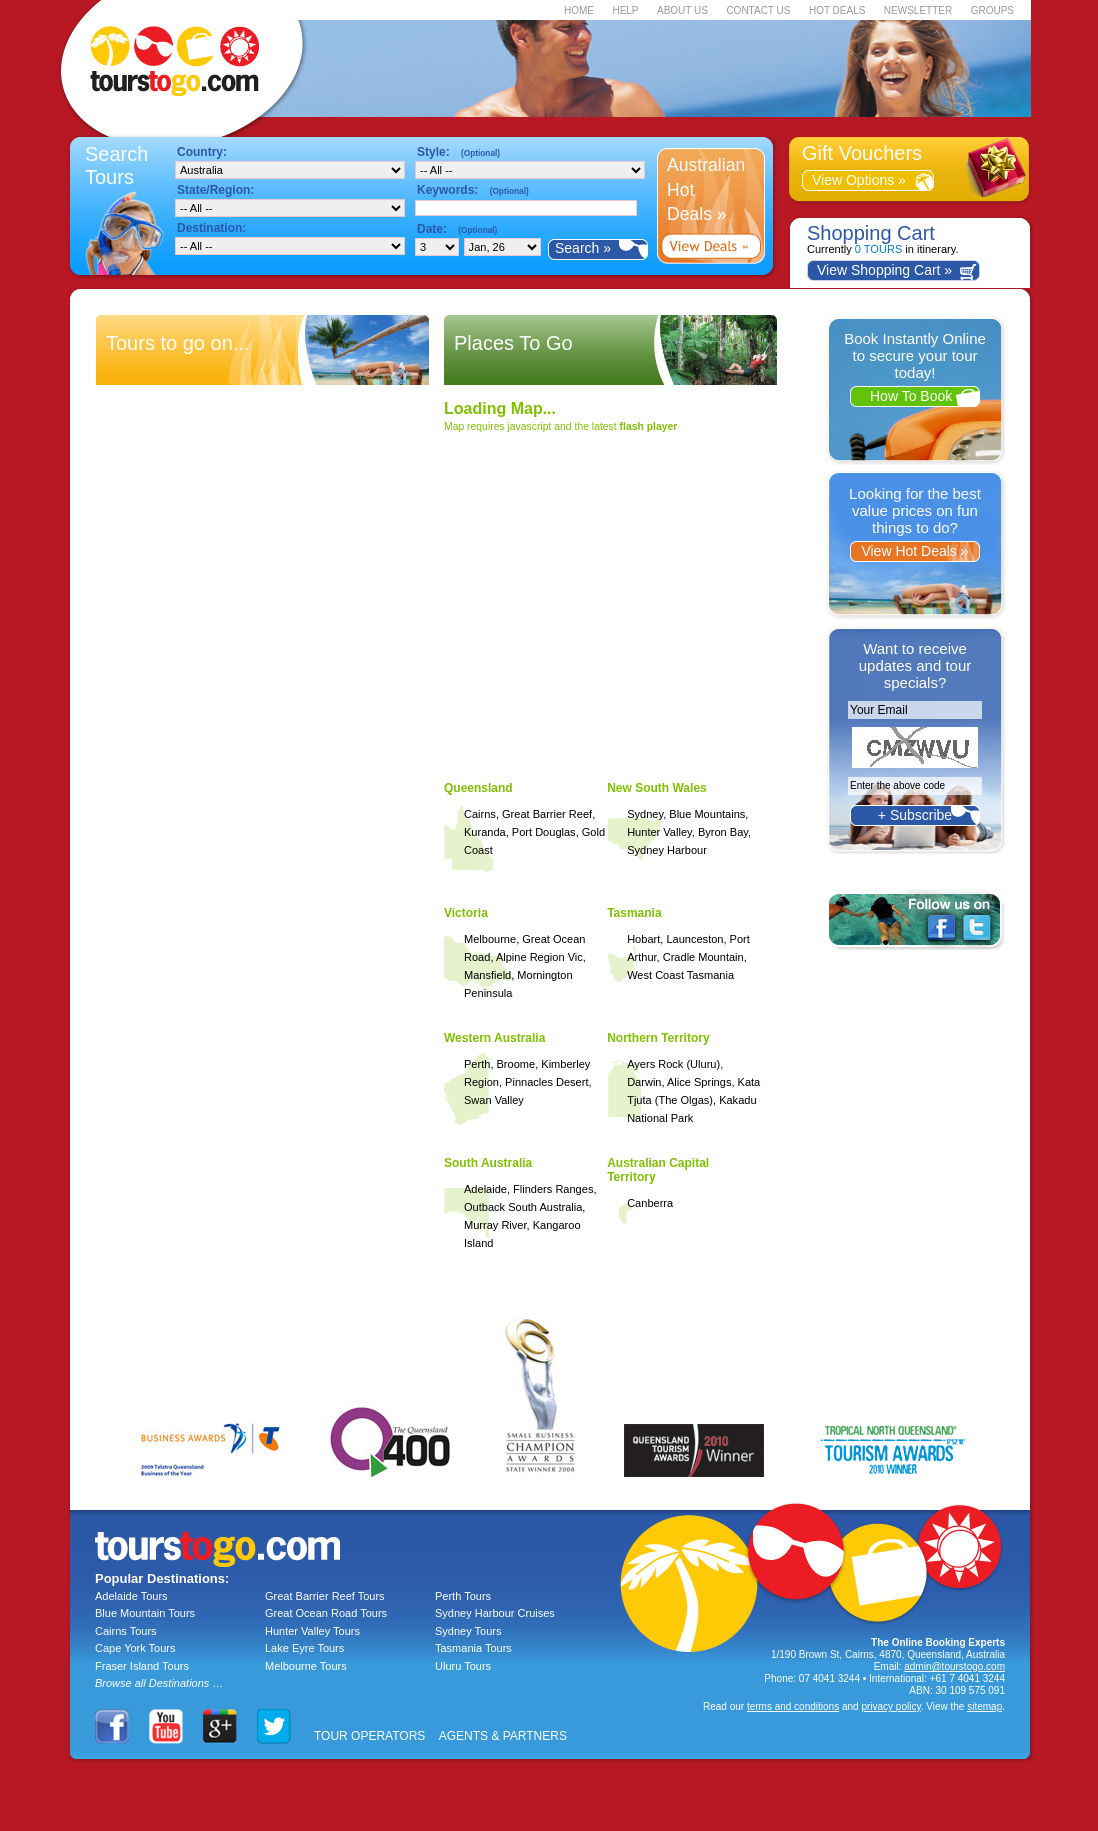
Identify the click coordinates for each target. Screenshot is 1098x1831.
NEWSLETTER (918, 10)
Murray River (495, 1225)
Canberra (650, 1203)
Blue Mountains (707, 814)
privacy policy (890, 1706)
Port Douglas (544, 832)
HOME (579, 10)
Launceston (694, 939)
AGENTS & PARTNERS (503, 1736)
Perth (477, 1064)
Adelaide (485, 1189)
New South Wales (657, 788)
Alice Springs (699, 1082)
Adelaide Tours (131, 1596)
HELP (625, 10)
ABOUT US (682, 10)
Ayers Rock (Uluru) (673, 1064)
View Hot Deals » (914, 551)
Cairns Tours (126, 1631)
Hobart (643, 939)
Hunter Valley (659, 832)
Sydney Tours (468, 1631)
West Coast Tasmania (680, 975)
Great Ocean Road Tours (326, 1613)
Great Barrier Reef (547, 814)
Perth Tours (463, 1596)
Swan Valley (494, 1100)
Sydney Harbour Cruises (495, 1613)
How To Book (915, 396)
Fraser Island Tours (142, 1666)
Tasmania (634, 913)
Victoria (466, 913)
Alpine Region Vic (539, 957)
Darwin (644, 1082)
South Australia (488, 1163)
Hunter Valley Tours (312, 1631)
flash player (649, 426)
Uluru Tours (463, 1666)
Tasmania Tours (473, 1648)
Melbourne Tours (306, 1666)
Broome (516, 1064)
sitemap (984, 1706)
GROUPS (992, 10)
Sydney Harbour (667, 850)
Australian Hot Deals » (706, 189)
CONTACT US (758, 10)
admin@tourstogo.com (954, 1666)
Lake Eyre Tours (304, 1648)
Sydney (645, 814)
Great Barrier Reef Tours (325, 1596)
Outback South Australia (523, 1207)
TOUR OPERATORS (369, 1736)
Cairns (480, 814)
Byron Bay (723, 832)
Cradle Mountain (703, 957)
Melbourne (490, 939)
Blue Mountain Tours (145, 1613)
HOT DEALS (837, 10)
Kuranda (485, 832)
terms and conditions (793, 1706)
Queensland (478, 788)
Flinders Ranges (553, 1189)
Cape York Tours (135, 1648)
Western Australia (494, 1038)
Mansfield (487, 975)
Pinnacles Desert (546, 1082)
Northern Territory (658, 1038)
